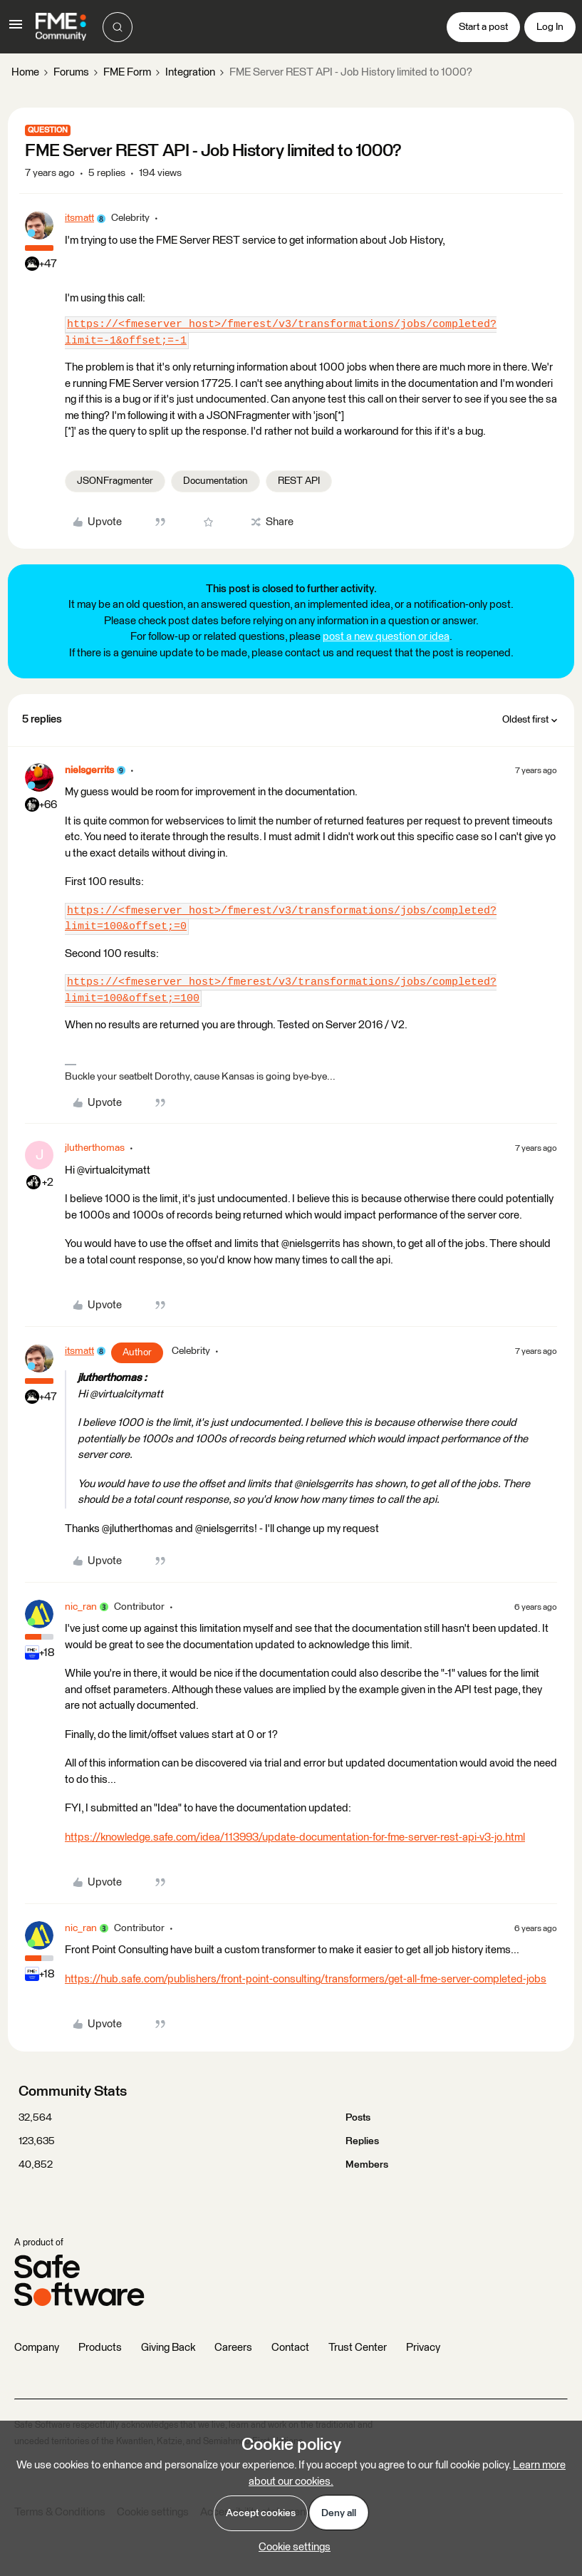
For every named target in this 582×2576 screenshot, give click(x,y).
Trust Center (357, 2347)
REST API (299, 481)
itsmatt (79, 218)
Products (100, 2347)
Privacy (423, 2347)
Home (25, 72)
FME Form (127, 72)
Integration (190, 72)
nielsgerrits (89, 770)
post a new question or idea (386, 636)
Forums (71, 72)
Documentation (215, 481)
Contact (290, 2347)
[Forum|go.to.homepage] (61, 27)
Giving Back (168, 2347)
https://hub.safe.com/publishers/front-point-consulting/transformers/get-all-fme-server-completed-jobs (305, 1979)
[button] (15, 29)
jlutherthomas (95, 1148)
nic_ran (81, 1607)
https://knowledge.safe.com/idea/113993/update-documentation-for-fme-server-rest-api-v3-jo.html (295, 1837)
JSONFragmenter (115, 481)
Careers (233, 2347)
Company (36, 2347)
